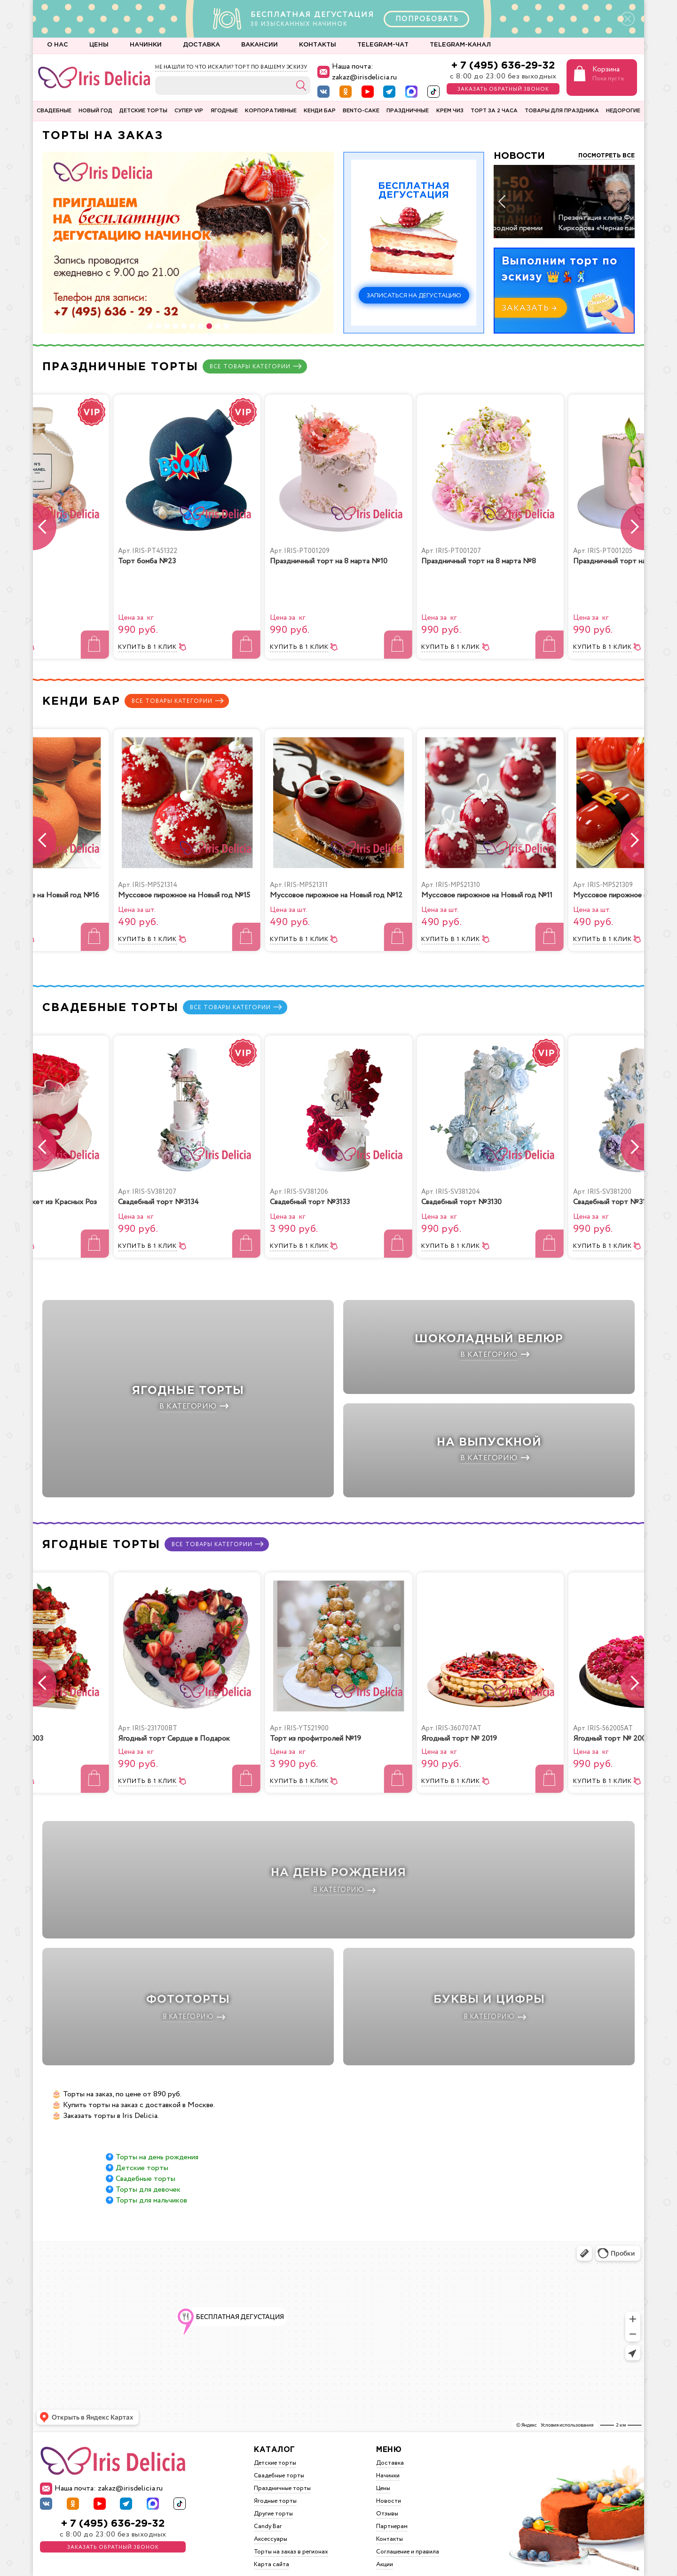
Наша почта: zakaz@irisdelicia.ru (357, 72)
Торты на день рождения (157, 2138)
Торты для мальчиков (151, 2181)
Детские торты (142, 2149)
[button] (150, 326)
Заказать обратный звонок (503, 89)
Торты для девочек (148, 2170)
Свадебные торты (145, 2160)
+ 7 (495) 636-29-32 (503, 65)
